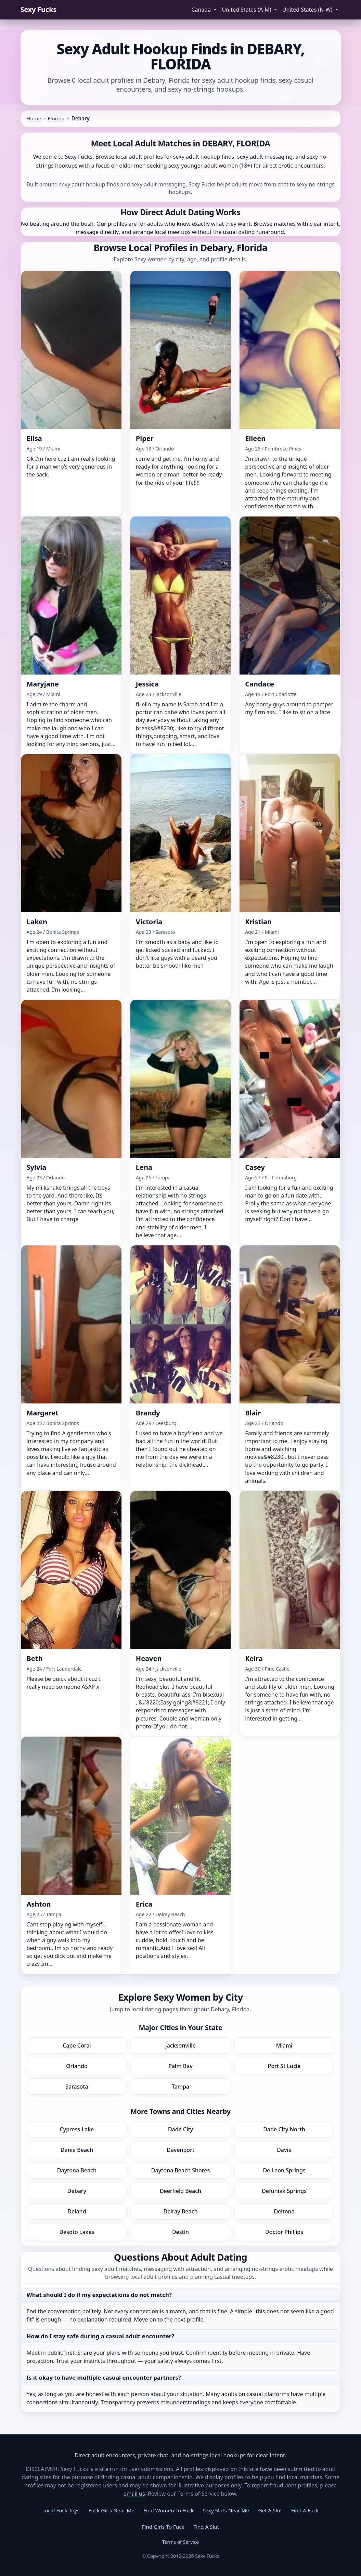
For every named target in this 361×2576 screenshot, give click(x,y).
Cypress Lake (77, 2129)
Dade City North (284, 2129)
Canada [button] (201, 9)
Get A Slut (270, 2510)
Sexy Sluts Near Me (226, 2510)
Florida (56, 118)
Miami (284, 2045)
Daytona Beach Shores (180, 2170)
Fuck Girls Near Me (111, 2510)
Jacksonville (180, 2045)
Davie (284, 2150)
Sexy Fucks (38, 9)
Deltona (284, 2211)
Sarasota (76, 2086)
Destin (180, 2232)
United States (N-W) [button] (308, 9)
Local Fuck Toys (60, 2510)
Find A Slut (206, 2526)
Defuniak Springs (284, 2191)
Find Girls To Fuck (163, 2526)
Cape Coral (77, 2045)
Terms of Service (180, 2542)
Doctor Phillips (284, 2232)
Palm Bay (180, 2066)
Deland (76, 2211)
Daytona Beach (76, 2170)
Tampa (180, 2086)
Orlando (77, 2066)
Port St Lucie (284, 2066)
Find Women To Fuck (168, 2510)
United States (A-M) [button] (247, 9)
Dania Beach (77, 2150)
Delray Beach (180, 2211)
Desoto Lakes (76, 2232)
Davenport (180, 2150)
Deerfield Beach (180, 2191)
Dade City (180, 2129)
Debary (76, 2191)
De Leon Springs (284, 2170)
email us (134, 2493)
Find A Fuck (305, 2510)
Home (33, 118)
